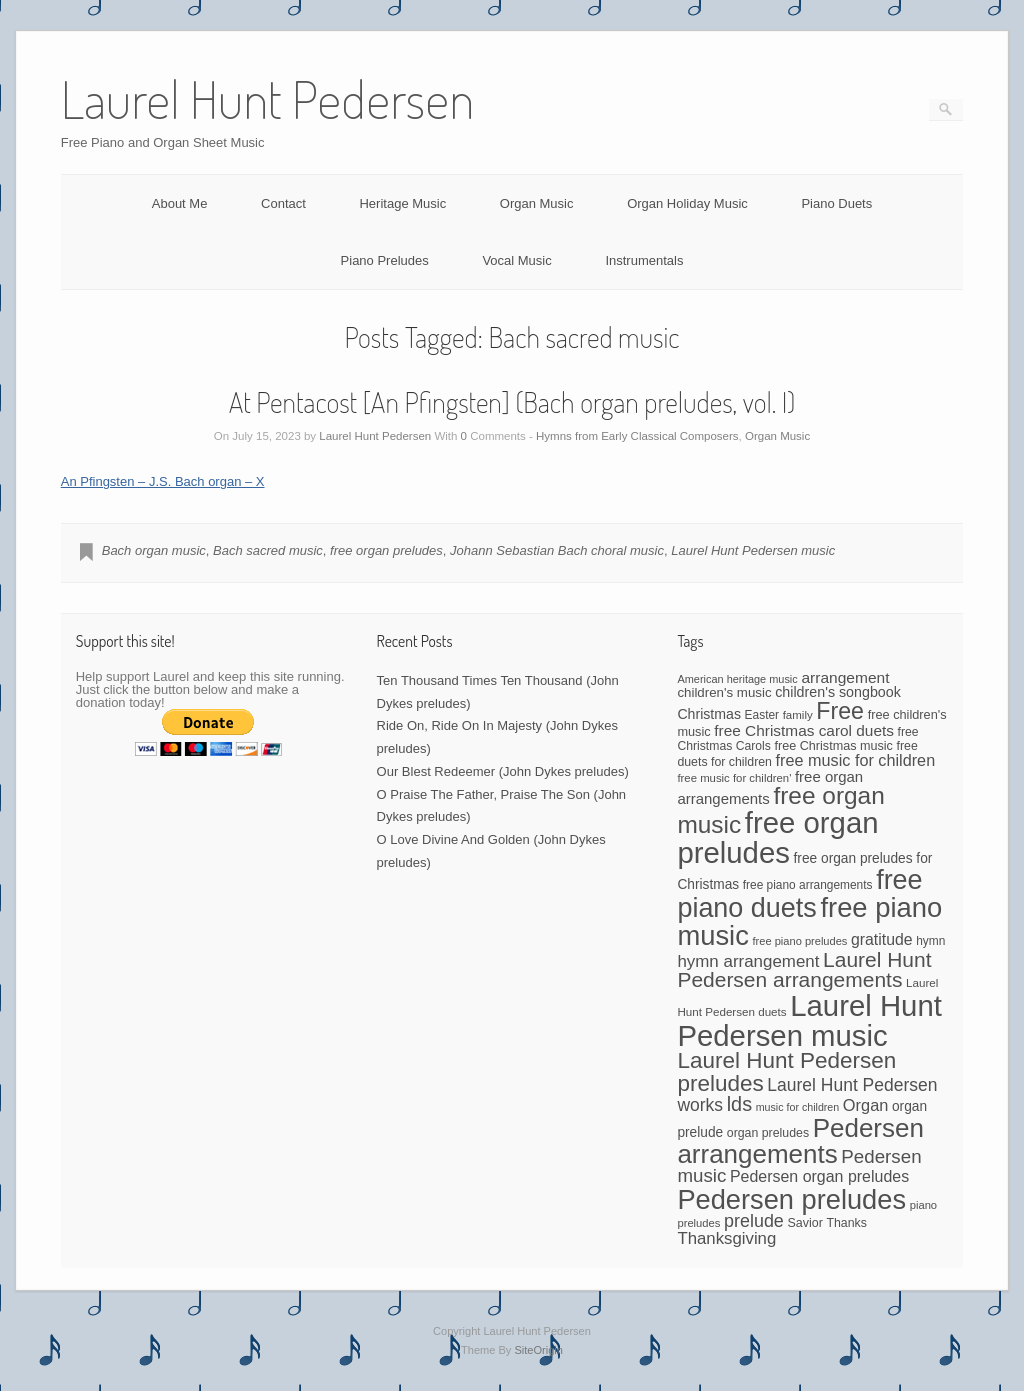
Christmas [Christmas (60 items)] (709, 714)
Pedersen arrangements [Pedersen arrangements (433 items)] (800, 1141)
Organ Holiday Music (687, 203)
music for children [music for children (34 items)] (798, 1107)
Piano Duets (836, 203)
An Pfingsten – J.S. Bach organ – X (163, 481)
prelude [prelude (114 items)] (754, 1221)
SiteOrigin (538, 1350)
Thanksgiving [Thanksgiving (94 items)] (726, 1238)
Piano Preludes (385, 260)
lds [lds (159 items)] (739, 1104)
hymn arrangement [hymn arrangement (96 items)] (748, 961)
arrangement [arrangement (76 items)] (845, 677)
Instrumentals (644, 260)
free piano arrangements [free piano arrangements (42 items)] (808, 885)
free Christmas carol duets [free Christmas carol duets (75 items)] (804, 730)
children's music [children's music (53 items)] (724, 692)
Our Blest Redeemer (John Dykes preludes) (503, 771)
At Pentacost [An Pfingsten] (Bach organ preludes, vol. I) (512, 402)
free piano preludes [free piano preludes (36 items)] (800, 941)
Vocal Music (516, 260)
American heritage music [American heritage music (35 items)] (737, 679)
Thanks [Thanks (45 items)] (846, 1223)
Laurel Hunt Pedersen (375, 436)
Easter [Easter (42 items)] (762, 715)
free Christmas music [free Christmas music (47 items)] (834, 746)
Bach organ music (154, 550)
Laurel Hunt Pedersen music (753, 550)
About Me (180, 203)
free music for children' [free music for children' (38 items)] (734, 778)
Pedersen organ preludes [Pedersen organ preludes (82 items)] (819, 1176)
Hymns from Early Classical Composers (637, 436)
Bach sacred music (268, 550)
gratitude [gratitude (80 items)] (882, 939)
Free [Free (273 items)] (840, 711)
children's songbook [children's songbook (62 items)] (838, 692)
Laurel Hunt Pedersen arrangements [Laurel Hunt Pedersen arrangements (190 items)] (804, 970)
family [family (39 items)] (798, 715)
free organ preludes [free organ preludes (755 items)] (777, 837)
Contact (283, 203)
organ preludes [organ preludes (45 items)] (768, 1133)
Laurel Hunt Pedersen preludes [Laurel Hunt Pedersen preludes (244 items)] (786, 1072)
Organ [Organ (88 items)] (865, 1105)
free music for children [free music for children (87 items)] (856, 760)
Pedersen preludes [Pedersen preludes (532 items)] (791, 1199)
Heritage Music (402, 203)
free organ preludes (386, 550)
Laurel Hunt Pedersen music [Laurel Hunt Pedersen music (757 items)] (809, 1020)
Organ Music (537, 203)
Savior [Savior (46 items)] (804, 1223)
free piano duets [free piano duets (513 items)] (799, 894)
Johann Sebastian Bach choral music (557, 550)
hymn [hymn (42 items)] (930, 941)
